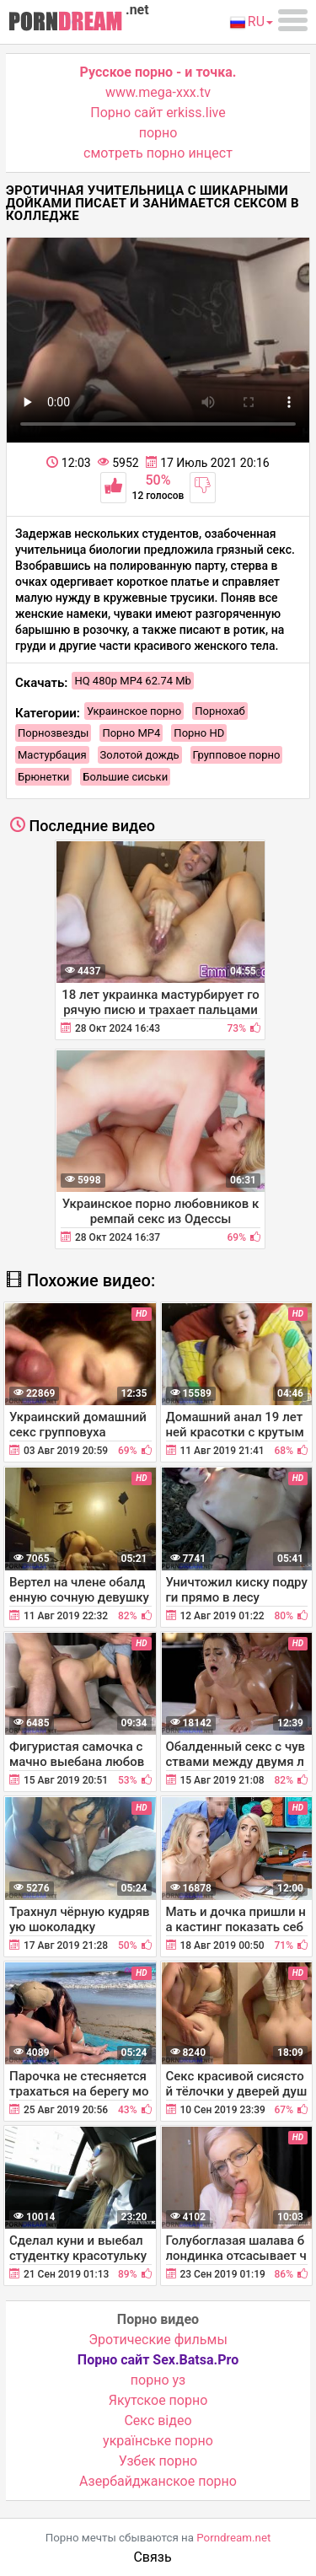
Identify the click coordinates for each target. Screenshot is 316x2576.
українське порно (158, 2441)
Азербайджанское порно (158, 2481)
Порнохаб (219, 711)
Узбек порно (158, 2461)
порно (158, 133)
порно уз (158, 2380)
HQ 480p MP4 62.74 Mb (132, 680)
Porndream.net (233, 2537)
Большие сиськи (125, 776)
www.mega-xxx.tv (158, 92)
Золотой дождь (139, 755)
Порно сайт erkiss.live (157, 113)
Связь (152, 2557)
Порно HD (199, 733)
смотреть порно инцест (158, 153)
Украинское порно (134, 711)
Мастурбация (52, 755)
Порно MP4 (131, 733)
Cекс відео (157, 2420)
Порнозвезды (53, 733)
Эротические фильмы (158, 2340)
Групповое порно (237, 755)
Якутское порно (158, 2400)
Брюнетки (43, 776)
